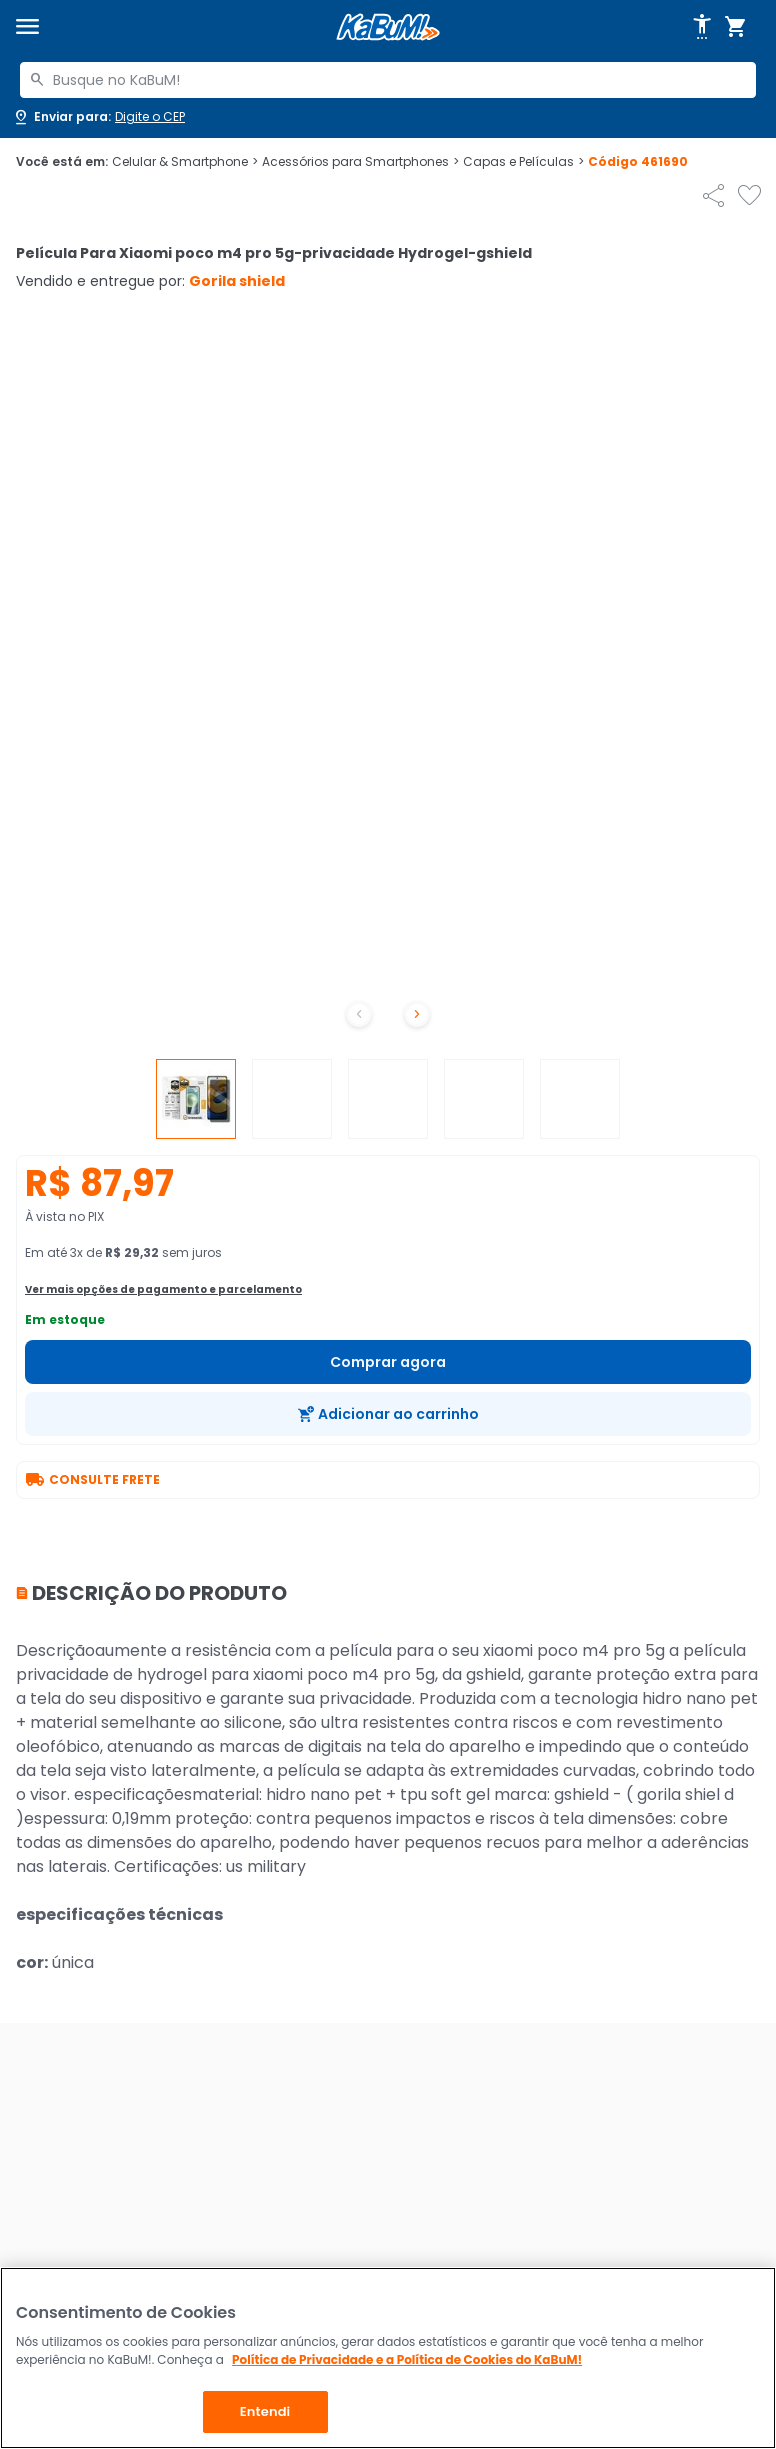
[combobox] (388, 80)
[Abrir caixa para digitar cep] (98, 117)
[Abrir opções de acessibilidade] (702, 27)
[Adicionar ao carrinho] (388, 1414)
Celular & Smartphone (185, 162)
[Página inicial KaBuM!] (388, 27)
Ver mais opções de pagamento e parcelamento (163, 1289)
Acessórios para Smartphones (360, 162)
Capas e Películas (523, 162)
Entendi (265, 2411)
